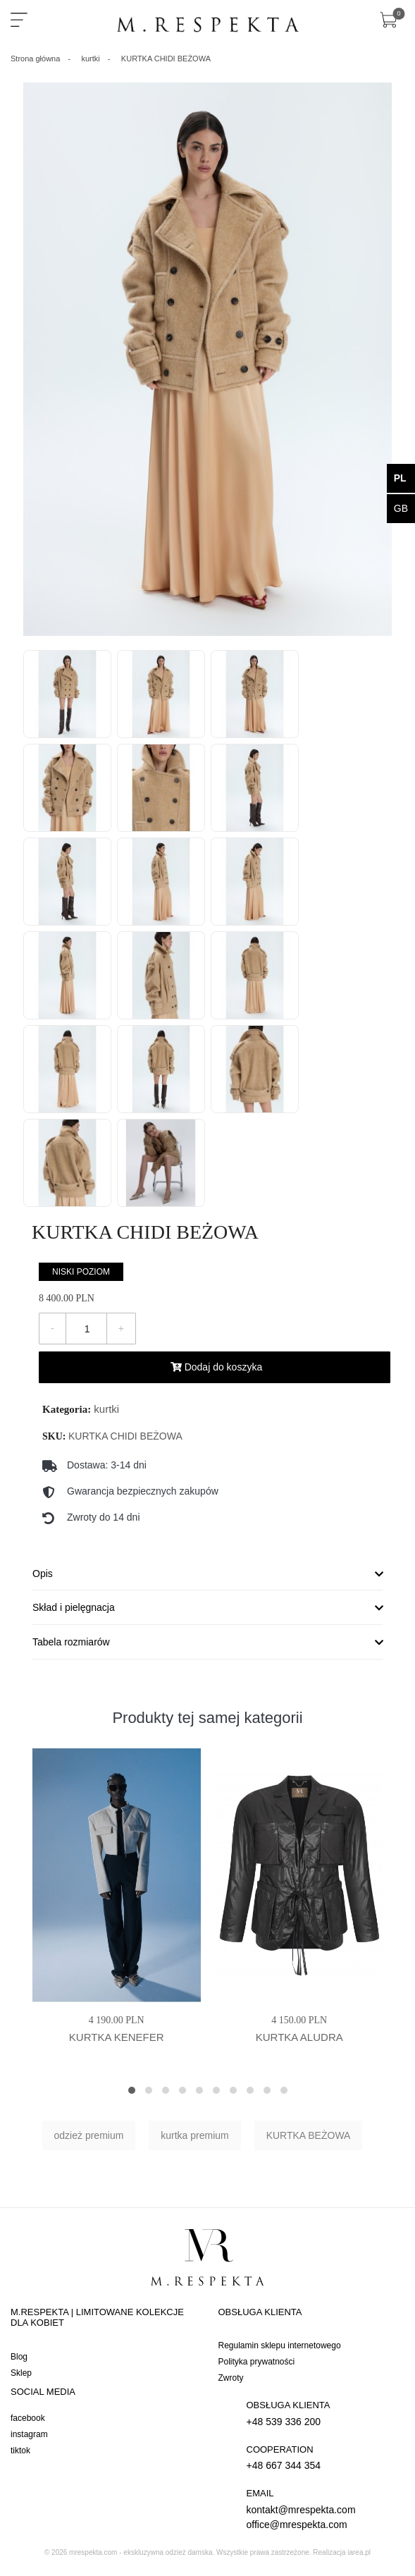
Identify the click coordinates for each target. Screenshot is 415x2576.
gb (401, 508)
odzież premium (89, 2135)
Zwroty (231, 2378)
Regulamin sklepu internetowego (279, 2345)
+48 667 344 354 (322, 2457)
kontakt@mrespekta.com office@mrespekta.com (322, 2508)
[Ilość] (87, 1328)
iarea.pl (359, 2552)
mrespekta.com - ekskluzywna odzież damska (140, 2552)
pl (400, 478)
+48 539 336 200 (322, 2412)
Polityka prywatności (256, 2362)
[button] (131, 2090)
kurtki (106, 1409)
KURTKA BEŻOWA (308, 2135)
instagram (29, 2434)
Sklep (21, 2373)
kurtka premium (194, 2135)
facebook (28, 2418)
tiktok (20, 2450)
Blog (19, 2357)
